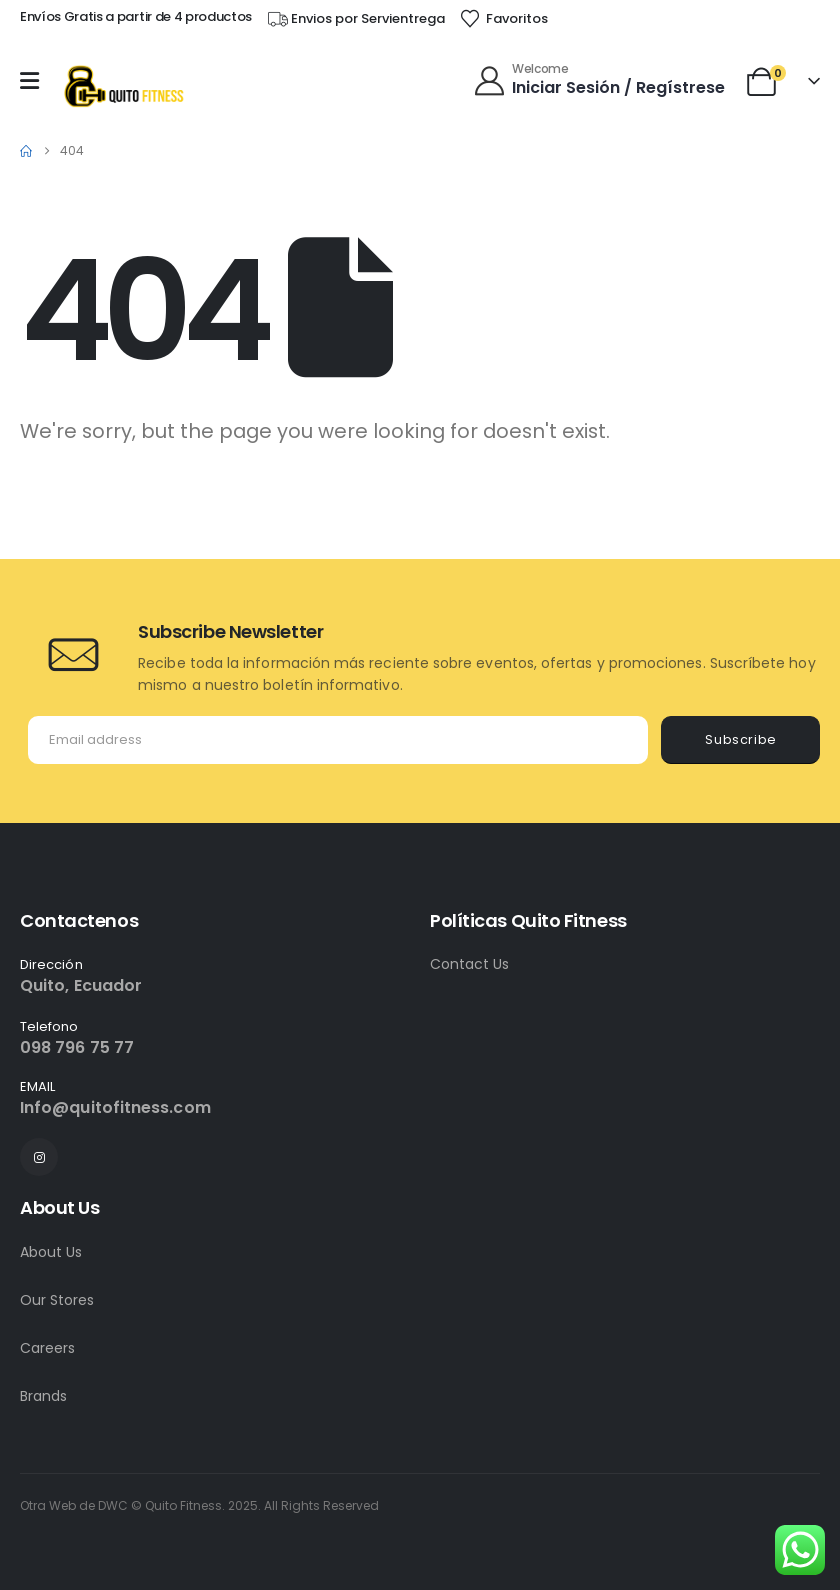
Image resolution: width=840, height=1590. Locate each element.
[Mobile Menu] (34, 81)
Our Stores (57, 1300)
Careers (47, 1348)
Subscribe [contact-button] (741, 739)
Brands (43, 1396)
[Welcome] (601, 81)
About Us (51, 1252)
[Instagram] (39, 1157)
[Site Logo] (122, 86)
